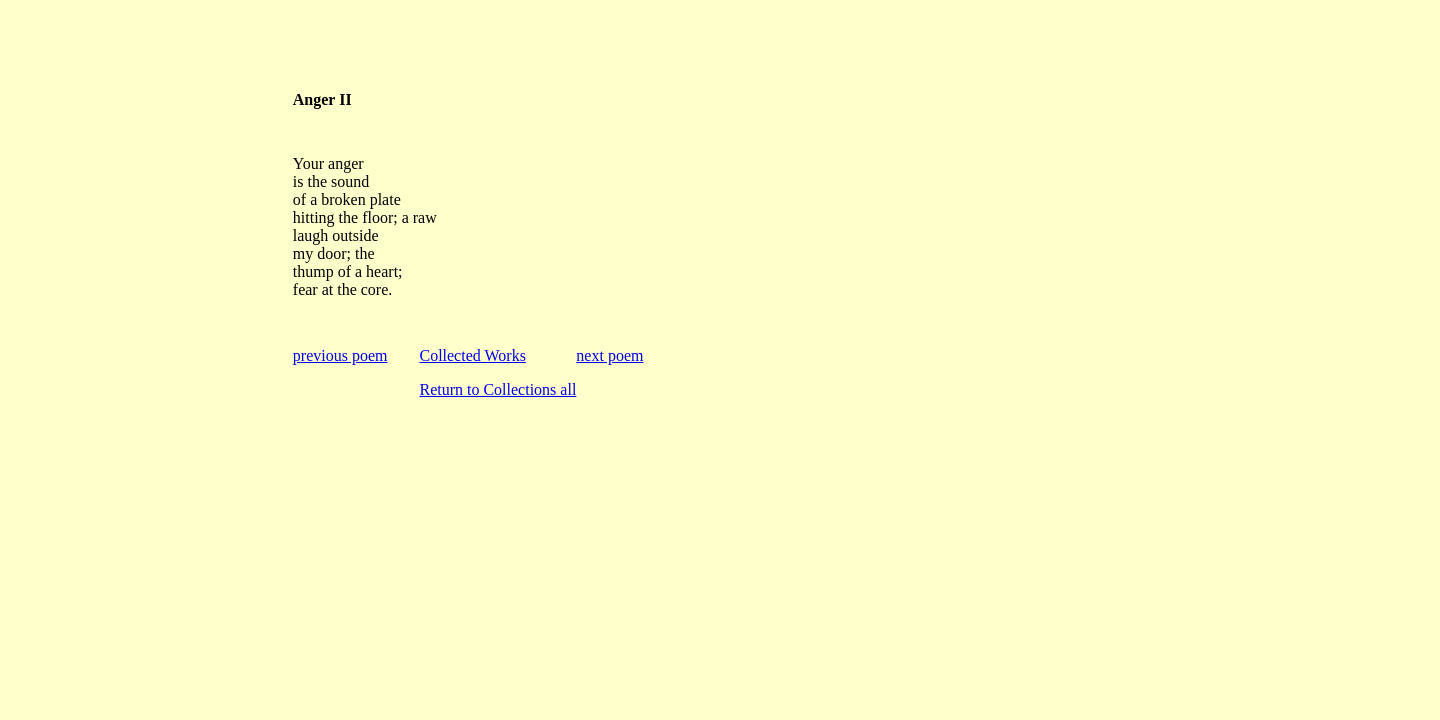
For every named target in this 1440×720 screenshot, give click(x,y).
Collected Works (472, 355)
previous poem (340, 355)
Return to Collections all (497, 389)
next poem (609, 355)
